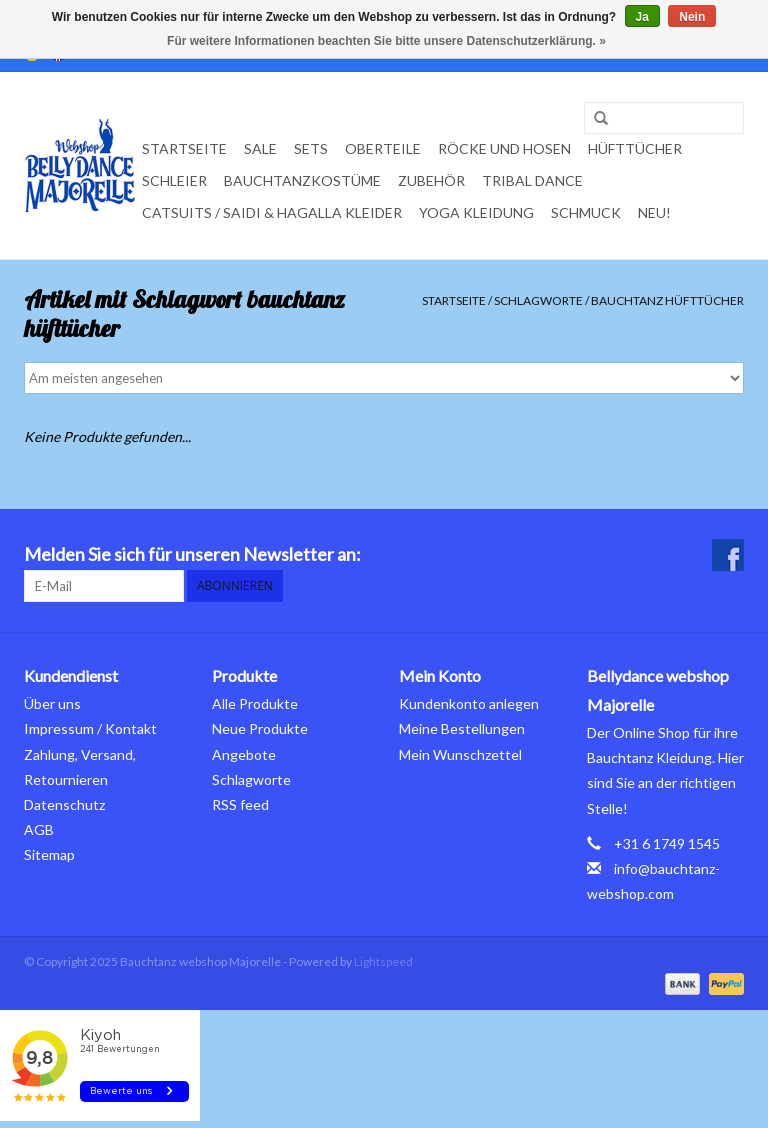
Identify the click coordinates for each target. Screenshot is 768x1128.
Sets (311, 148)
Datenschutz (64, 804)
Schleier (174, 180)
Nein (692, 17)
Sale (260, 148)
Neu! (654, 212)
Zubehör (431, 180)
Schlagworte (538, 300)
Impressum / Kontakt (90, 728)
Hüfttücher (635, 148)
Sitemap (49, 854)
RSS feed (240, 804)
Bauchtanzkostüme (302, 180)
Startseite (184, 148)
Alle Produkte (255, 703)
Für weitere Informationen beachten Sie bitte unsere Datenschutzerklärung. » (386, 41)
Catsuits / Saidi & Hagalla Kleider (272, 212)
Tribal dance (532, 180)
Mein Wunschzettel (460, 754)
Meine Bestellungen (462, 728)
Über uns (52, 703)
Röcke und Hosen (504, 148)
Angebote (244, 754)
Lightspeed (383, 961)
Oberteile (383, 148)
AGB (39, 829)
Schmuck (586, 212)
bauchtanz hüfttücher (667, 300)
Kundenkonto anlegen (469, 703)
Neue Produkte (260, 728)
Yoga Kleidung (476, 212)
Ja (642, 17)
